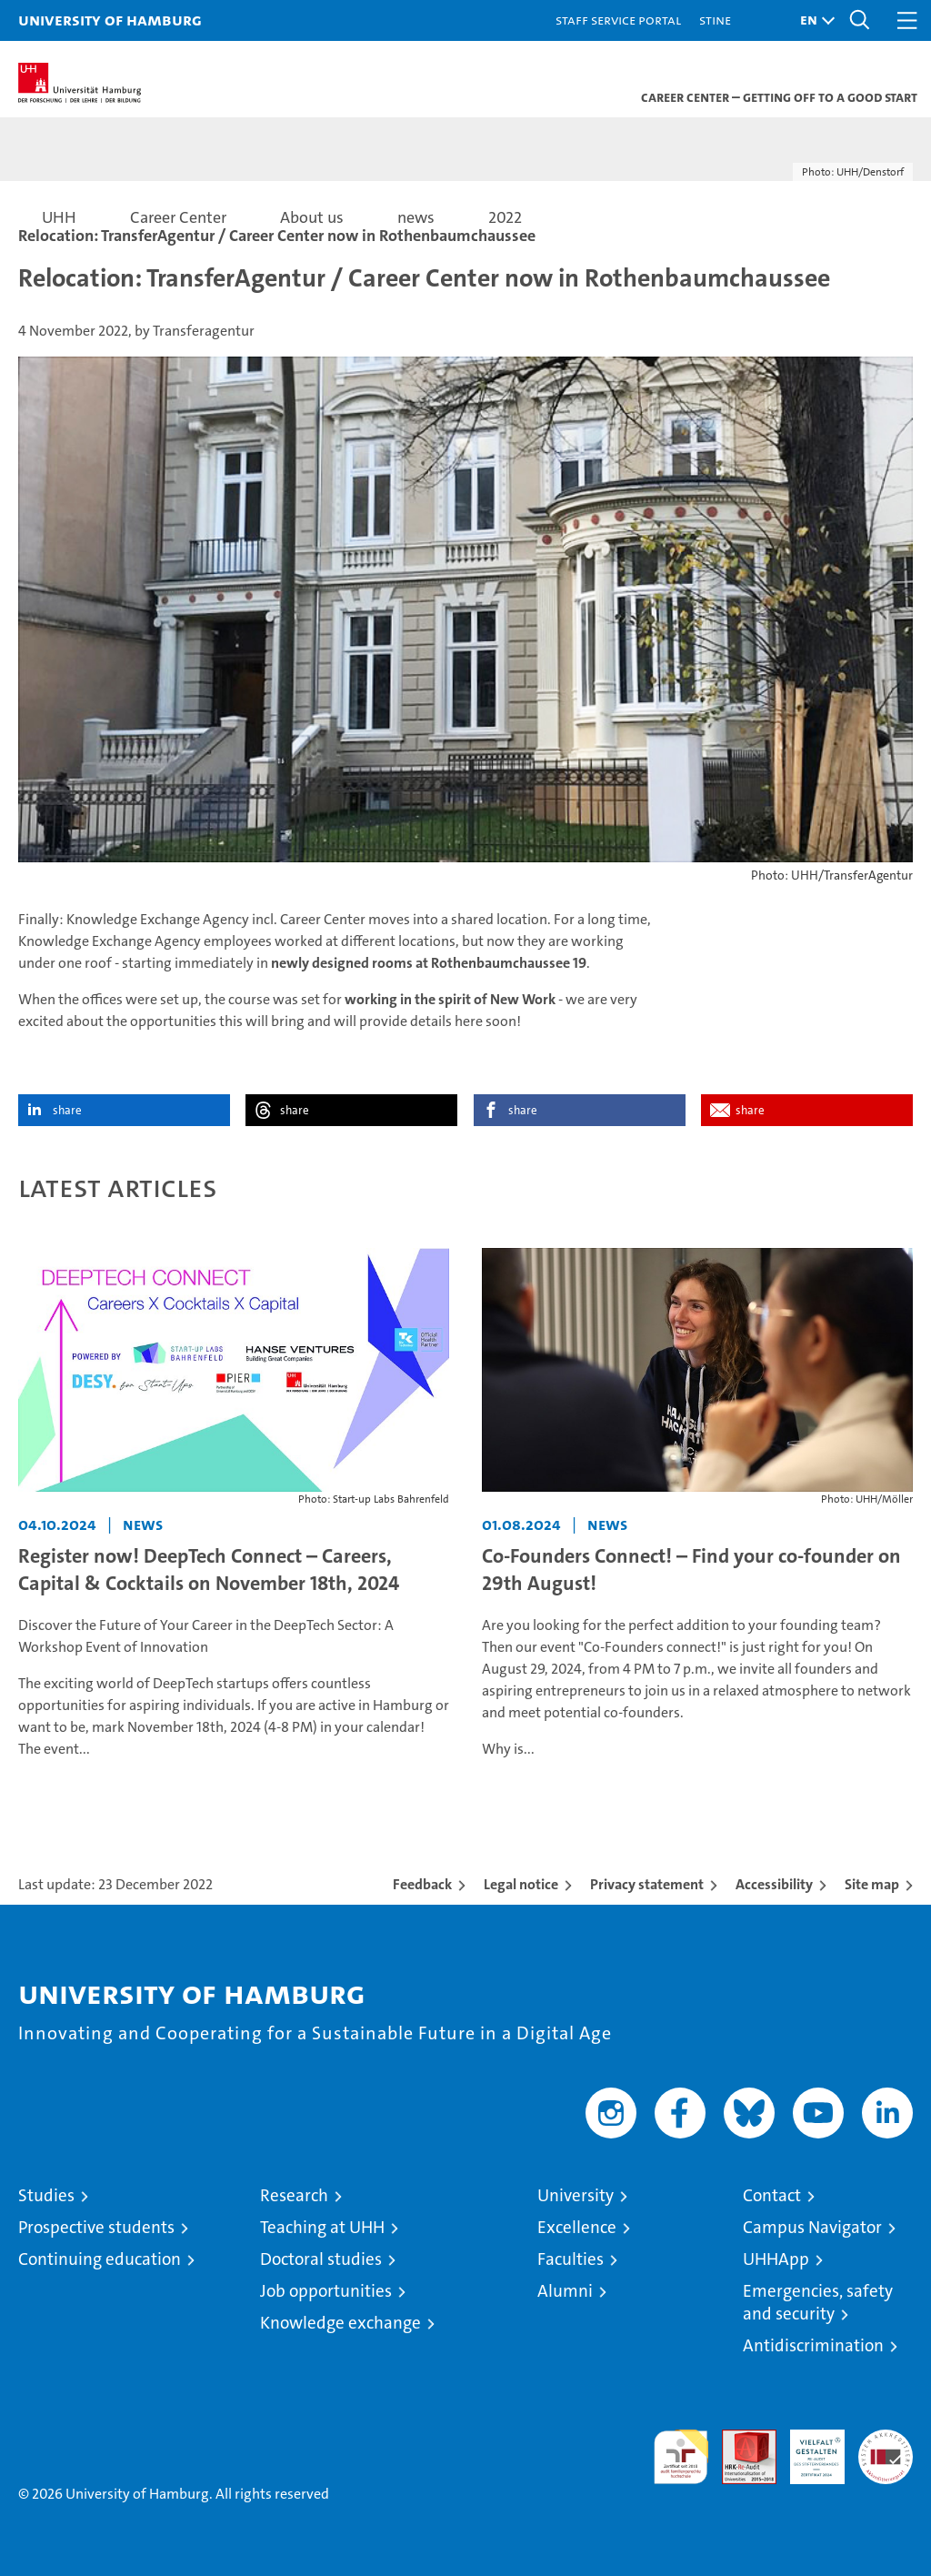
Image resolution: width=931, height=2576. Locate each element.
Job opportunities (326, 2290)
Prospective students (96, 2227)
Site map (872, 1884)
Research (294, 2195)
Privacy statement (647, 1884)
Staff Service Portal (618, 19)
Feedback (422, 1884)
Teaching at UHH (322, 2227)
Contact (772, 2195)
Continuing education (99, 2259)
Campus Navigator (812, 2227)
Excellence (576, 2227)
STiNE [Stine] (715, 19)
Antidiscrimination (813, 2345)
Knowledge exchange (340, 2322)
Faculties (570, 2259)
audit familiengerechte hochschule (681, 2457)
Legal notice (521, 1884)
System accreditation (885, 2449)
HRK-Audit (807, 2449)
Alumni (565, 2290)
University (575, 2195)
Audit (739, 2439)
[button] (813, 20)
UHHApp (776, 2259)
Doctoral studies (321, 2259)
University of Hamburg (110, 19)
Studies (46, 2195)
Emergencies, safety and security (818, 2302)
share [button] (67, 1110)
